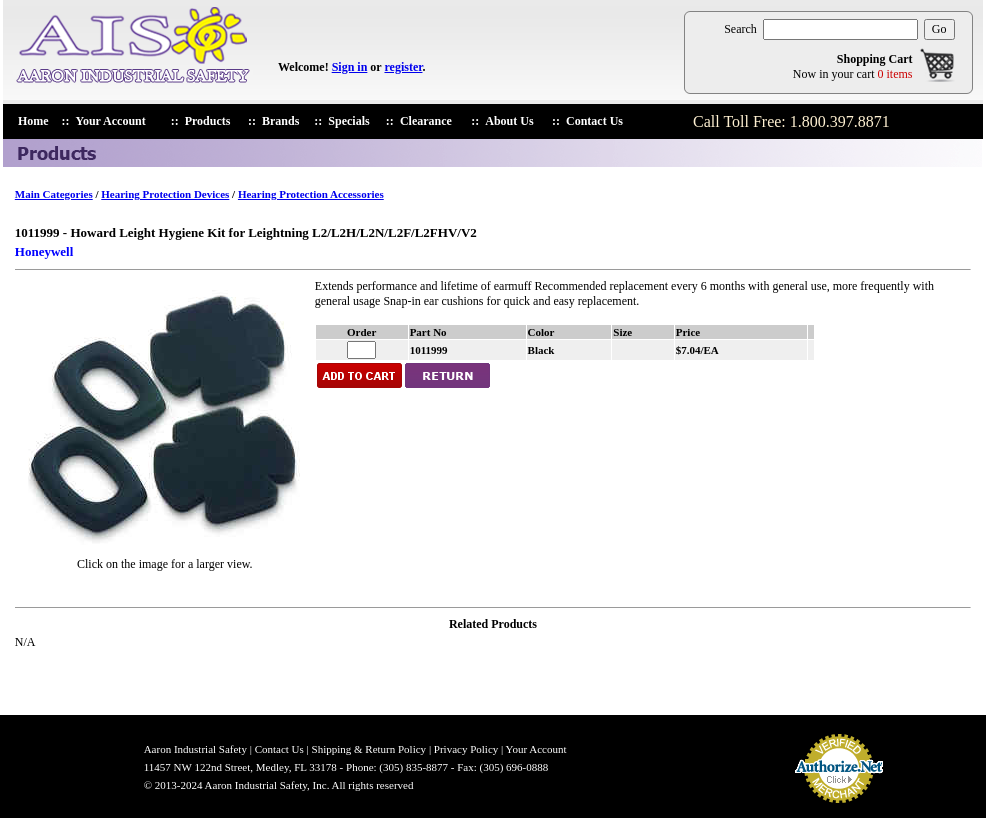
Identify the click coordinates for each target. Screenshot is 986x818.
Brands (280, 121)
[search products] (840, 29)
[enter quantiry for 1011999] (361, 350)
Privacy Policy (466, 749)
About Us (509, 121)
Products (208, 121)
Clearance (426, 121)
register (403, 67)
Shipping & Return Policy (369, 749)
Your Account (111, 121)
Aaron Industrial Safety (195, 749)
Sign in (350, 67)
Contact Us (594, 121)
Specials (348, 121)
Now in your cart (853, 74)
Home (33, 121)
